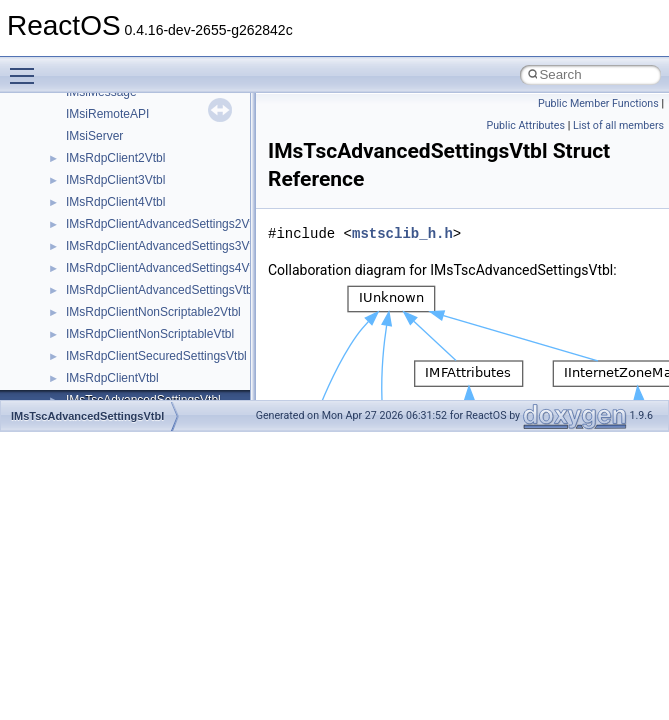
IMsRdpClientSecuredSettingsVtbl (156, 356)
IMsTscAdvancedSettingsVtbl (87, 416)
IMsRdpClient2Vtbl (115, 158)
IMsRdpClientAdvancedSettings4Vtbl (164, 268)
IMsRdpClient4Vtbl (115, 202)
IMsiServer (94, 136)
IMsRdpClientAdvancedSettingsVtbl (160, 290)
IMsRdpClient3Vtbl (115, 180)
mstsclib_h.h (402, 233)
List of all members (618, 125)
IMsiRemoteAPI (107, 114)
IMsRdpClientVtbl (112, 378)
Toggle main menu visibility (27, 67)
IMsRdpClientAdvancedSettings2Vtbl (164, 224)
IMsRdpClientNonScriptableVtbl (150, 334)
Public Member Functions (598, 103)
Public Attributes (525, 125)
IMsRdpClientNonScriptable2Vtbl (153, 312)
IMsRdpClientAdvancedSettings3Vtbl (164, 246)
